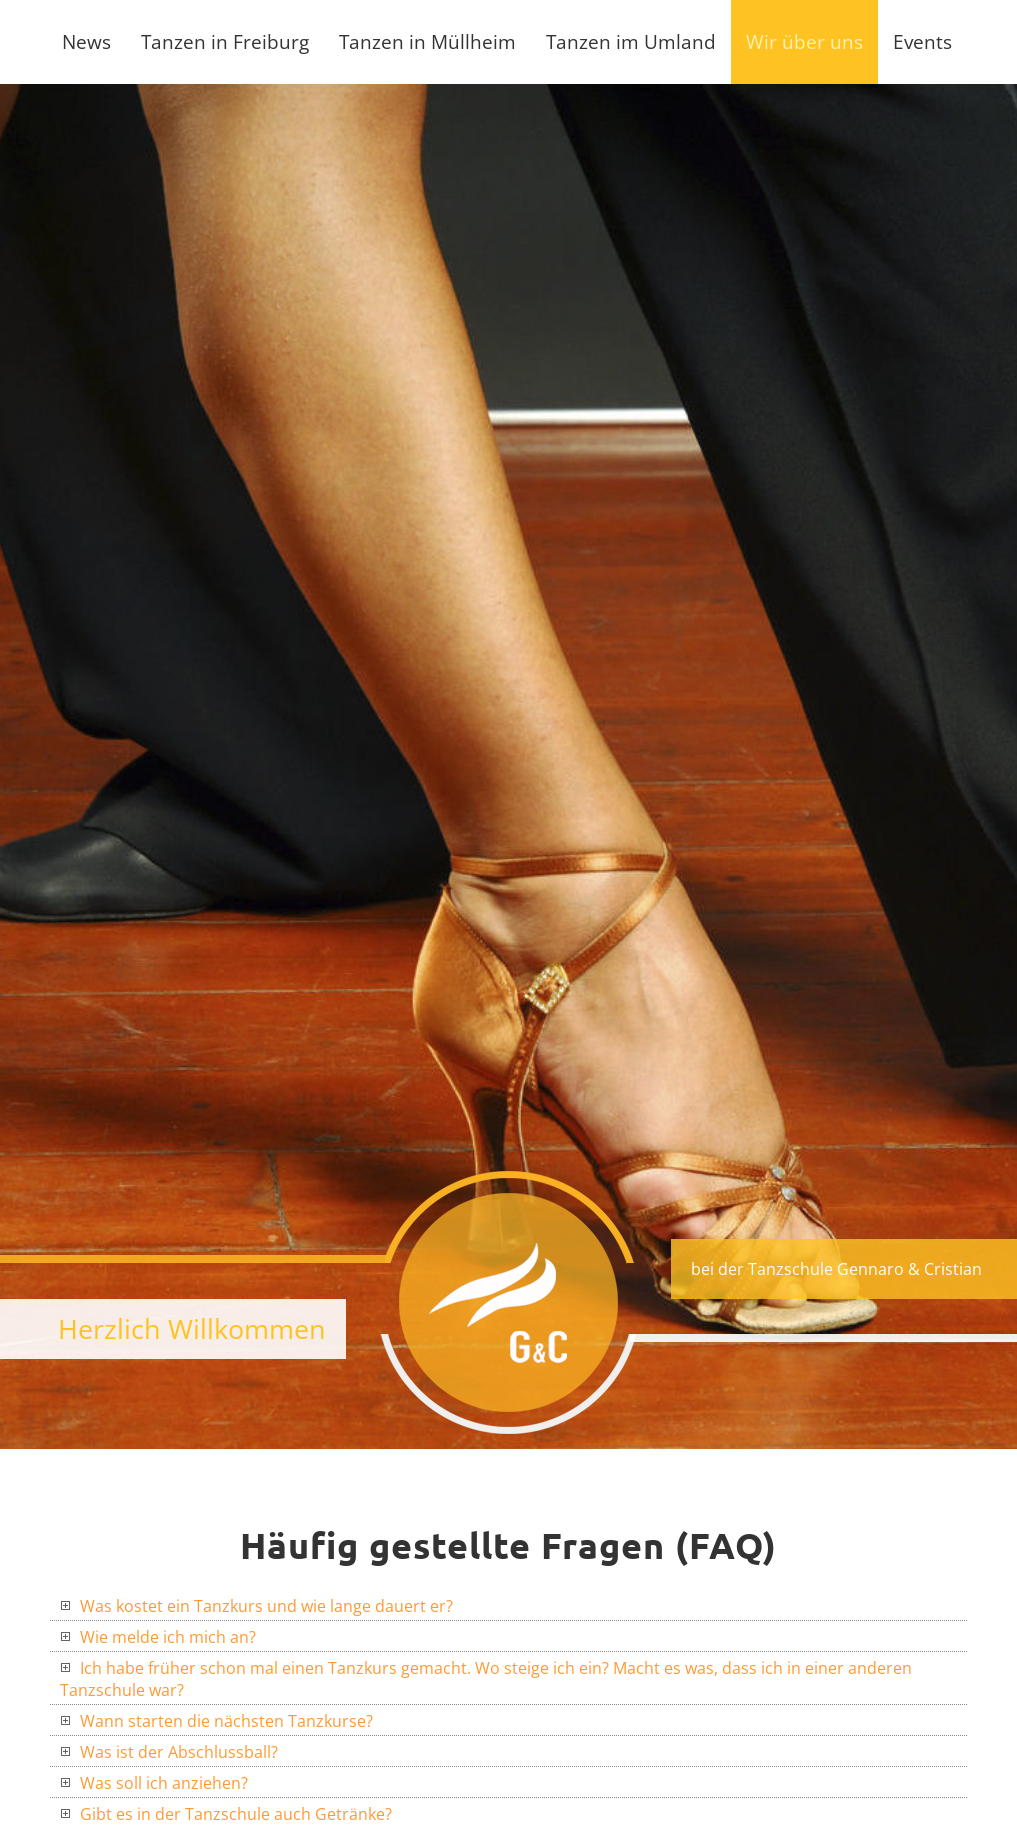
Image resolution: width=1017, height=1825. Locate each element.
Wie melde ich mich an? (158, 1637)
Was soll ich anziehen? (154, 1783)
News (86, 41)
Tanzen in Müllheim (427, 41)
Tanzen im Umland (631, 41)
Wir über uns (804, 41)
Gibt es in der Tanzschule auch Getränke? (226, 1814)
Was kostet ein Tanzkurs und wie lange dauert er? (256, 1606)
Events (922, 41)
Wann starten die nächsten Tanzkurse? (216, 1721)
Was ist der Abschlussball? (169, 1752)
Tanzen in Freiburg (225, 41)
